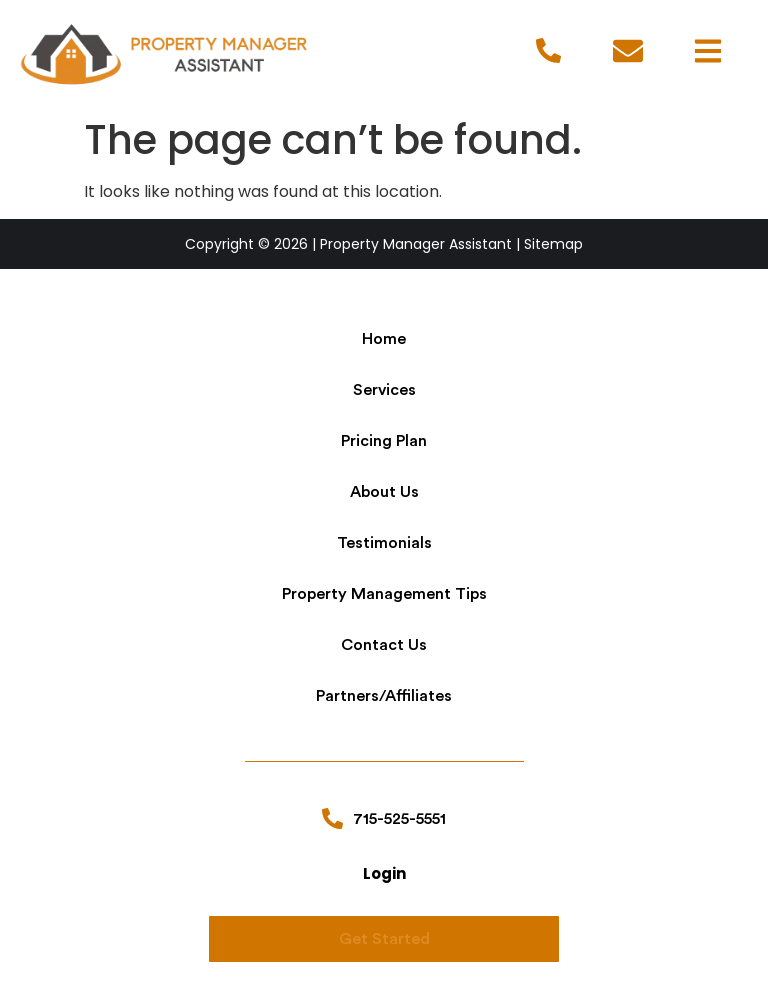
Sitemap (553, 244)
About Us (384, 492)
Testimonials (384, 543)
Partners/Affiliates (384, 696)
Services (384, 390)
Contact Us (384, 645)
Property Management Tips (384, 594)
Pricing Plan (384, 441)
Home (384, 339)
